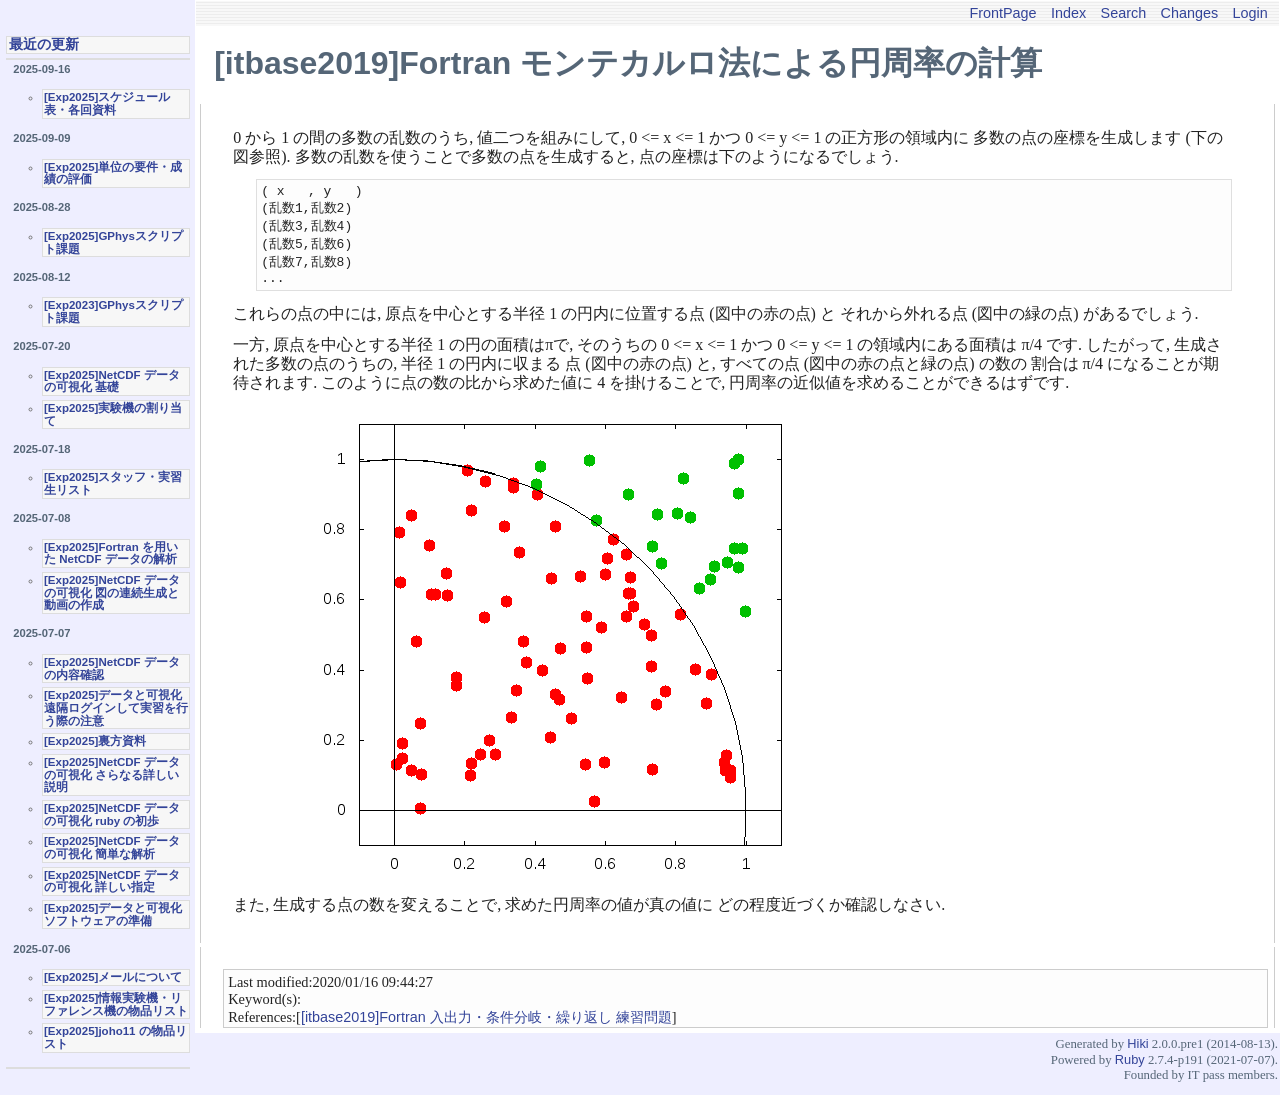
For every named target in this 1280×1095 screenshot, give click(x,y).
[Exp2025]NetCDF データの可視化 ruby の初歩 (112, 814)
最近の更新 (44, 44)
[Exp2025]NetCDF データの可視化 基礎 (112, 381)
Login (1250, 13)
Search (1124, 13)
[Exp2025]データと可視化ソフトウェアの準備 (113, 914)
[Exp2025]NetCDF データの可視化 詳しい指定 (112, 881)
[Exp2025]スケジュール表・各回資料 (107, 103)
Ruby (1130, 1069)
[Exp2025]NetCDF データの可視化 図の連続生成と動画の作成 (112, 592)
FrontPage (1002, 13)
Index (1068, 13)
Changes (1190, 13)
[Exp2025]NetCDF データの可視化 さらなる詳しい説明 (112, 774)
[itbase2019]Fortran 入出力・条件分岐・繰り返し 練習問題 (486, 1027)
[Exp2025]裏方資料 (95, 741)
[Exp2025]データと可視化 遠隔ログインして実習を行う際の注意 (116, 707)
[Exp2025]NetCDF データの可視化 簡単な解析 (112, 847)
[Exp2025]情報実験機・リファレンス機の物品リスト (116, 1004)
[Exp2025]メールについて (113, 977)
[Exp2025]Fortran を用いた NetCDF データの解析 (111, 553)
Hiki (1137, 1053)
